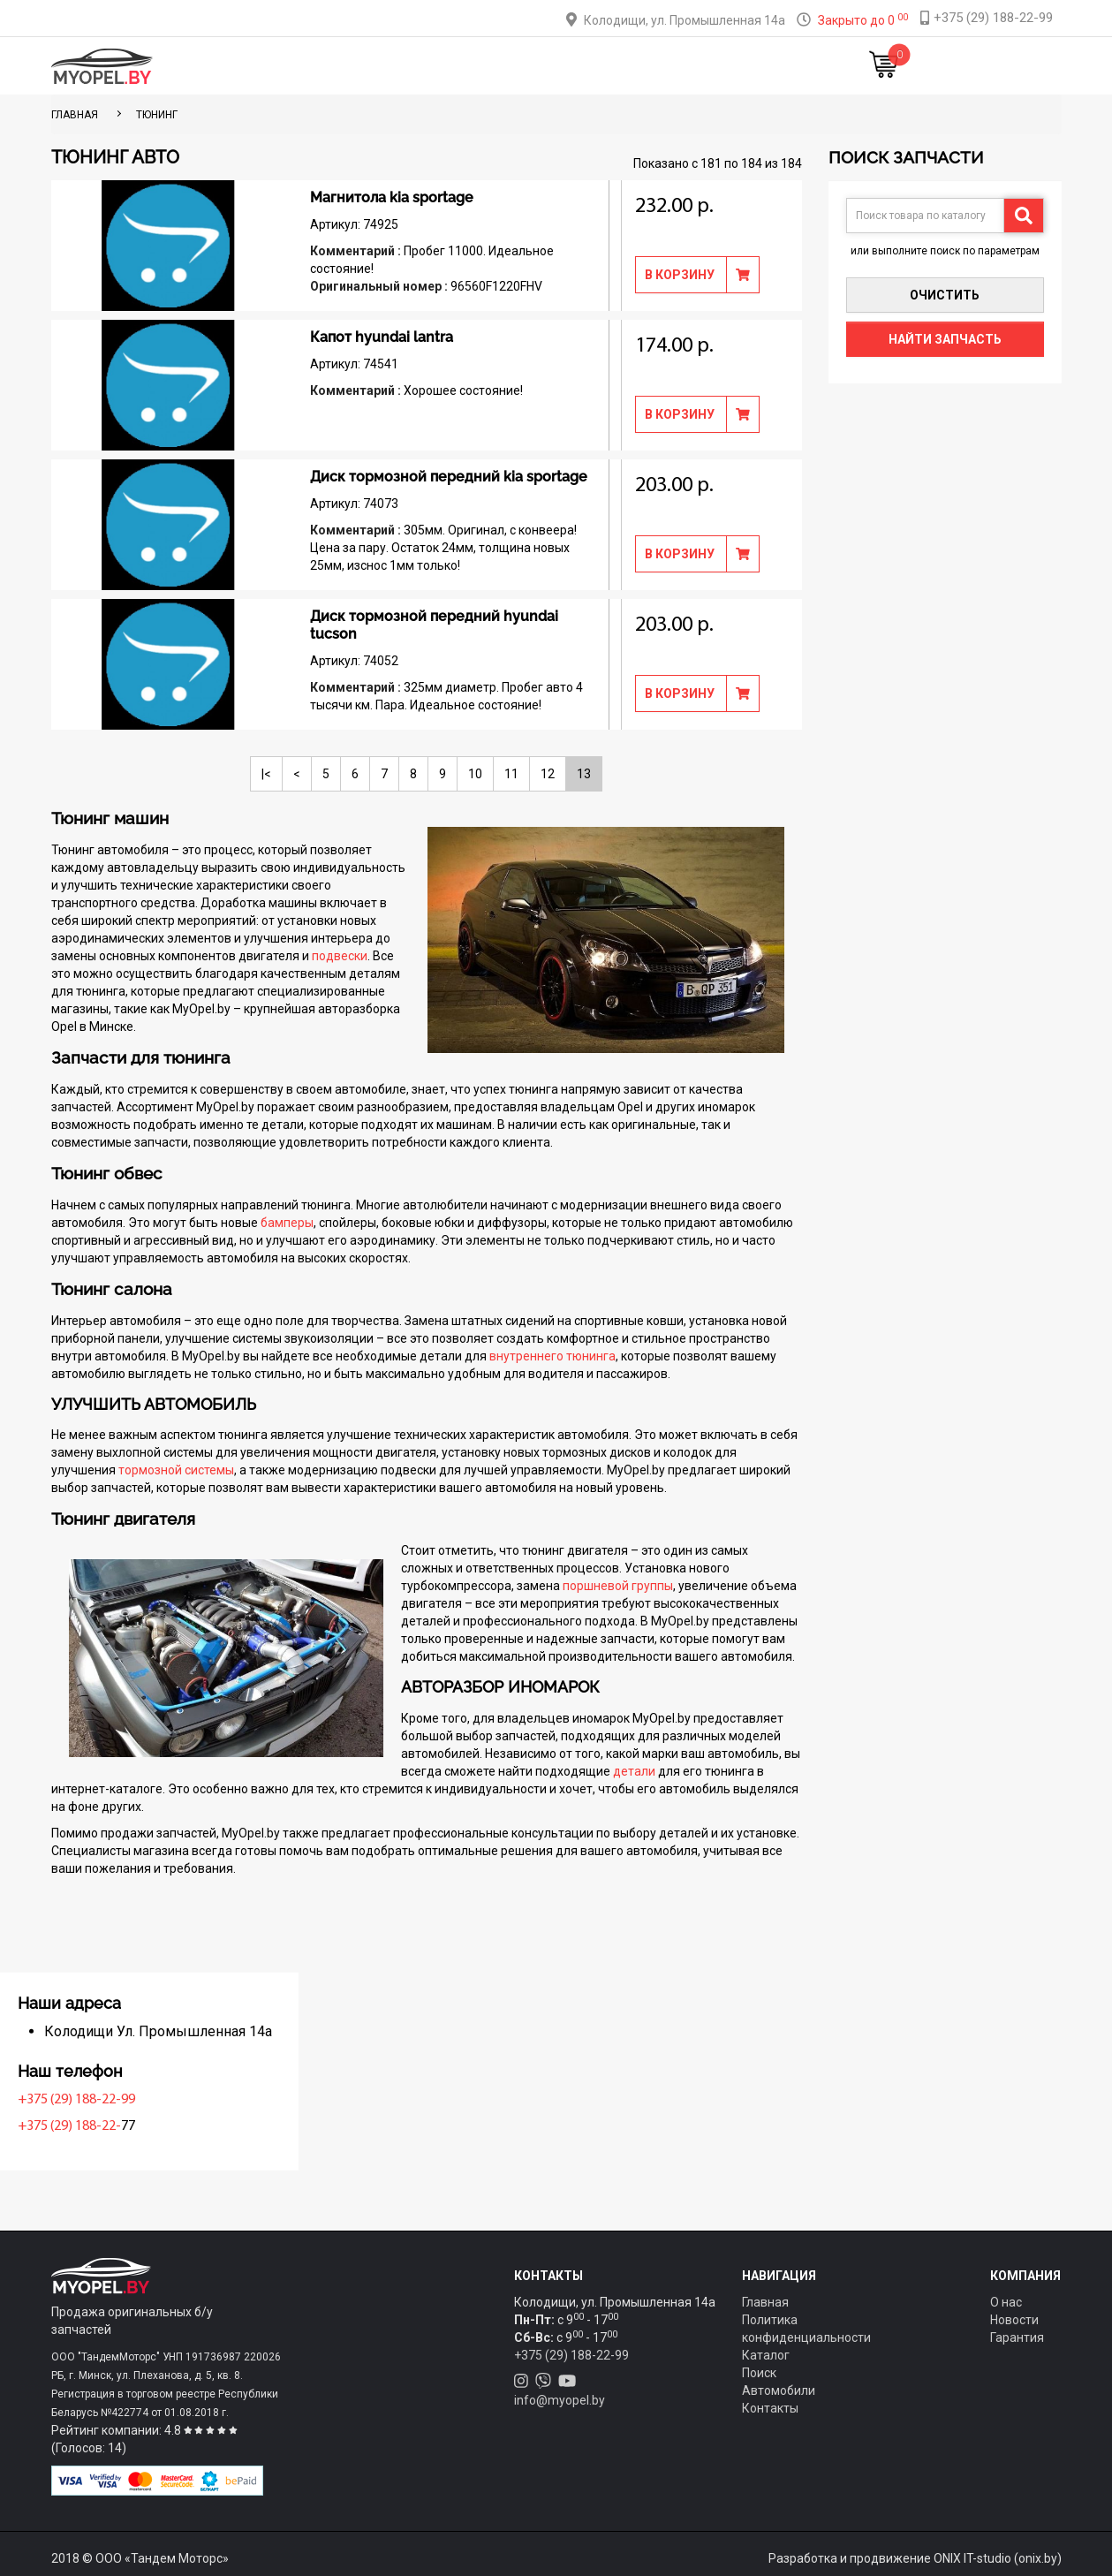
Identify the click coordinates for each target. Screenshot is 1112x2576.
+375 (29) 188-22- (107, 2126)
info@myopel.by (559, 2400)
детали (634, 1771)
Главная (288, 65)
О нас (1006, 2302)
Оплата (501, 65)
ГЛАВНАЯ (74, 115)
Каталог (362, 65)
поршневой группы (618, 1586)
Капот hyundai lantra (381, 337)
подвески (339, 956)
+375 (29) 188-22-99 (114, 2100)
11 (511, 774)
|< (266, 774)
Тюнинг (433, 65)
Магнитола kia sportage (391, 197)
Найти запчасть (945, 339)
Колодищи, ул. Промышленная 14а (684, 20)
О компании (583, 65)
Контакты (674, 65)
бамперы (287, 1223)
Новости (754, 65)
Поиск (759, 2373)
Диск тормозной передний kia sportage (448, 476)
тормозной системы (176, 1470)
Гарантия (1017, 2337)
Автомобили (778, 2390)
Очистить (945, 295)
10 (475, 774)
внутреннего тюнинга (552, 1356)
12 (548, 774)
